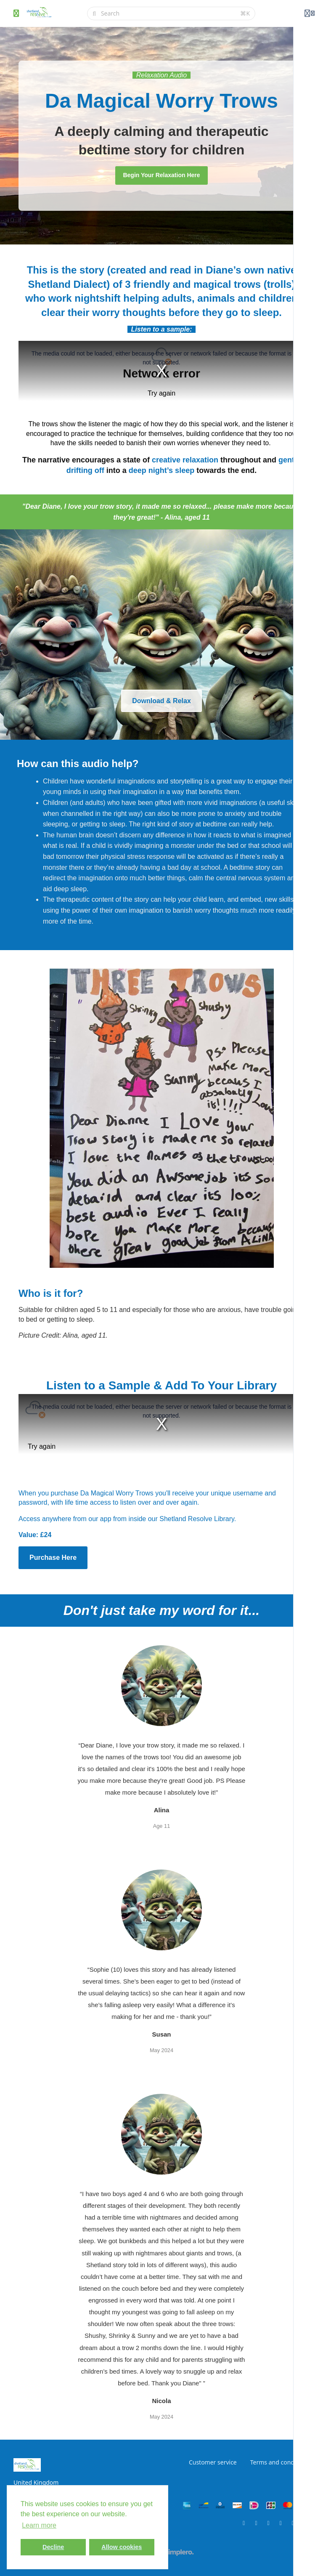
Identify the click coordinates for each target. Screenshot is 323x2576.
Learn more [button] (39, 2525)
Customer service (213, 2462)
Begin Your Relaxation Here (161, 175)
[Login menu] (309, 13)
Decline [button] (53, 2547)
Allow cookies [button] (121, 2547)
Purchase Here (53, 1557)
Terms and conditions (280, 2462)
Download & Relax (161, 700)
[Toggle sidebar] (16, 13)
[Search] (168, 13)
